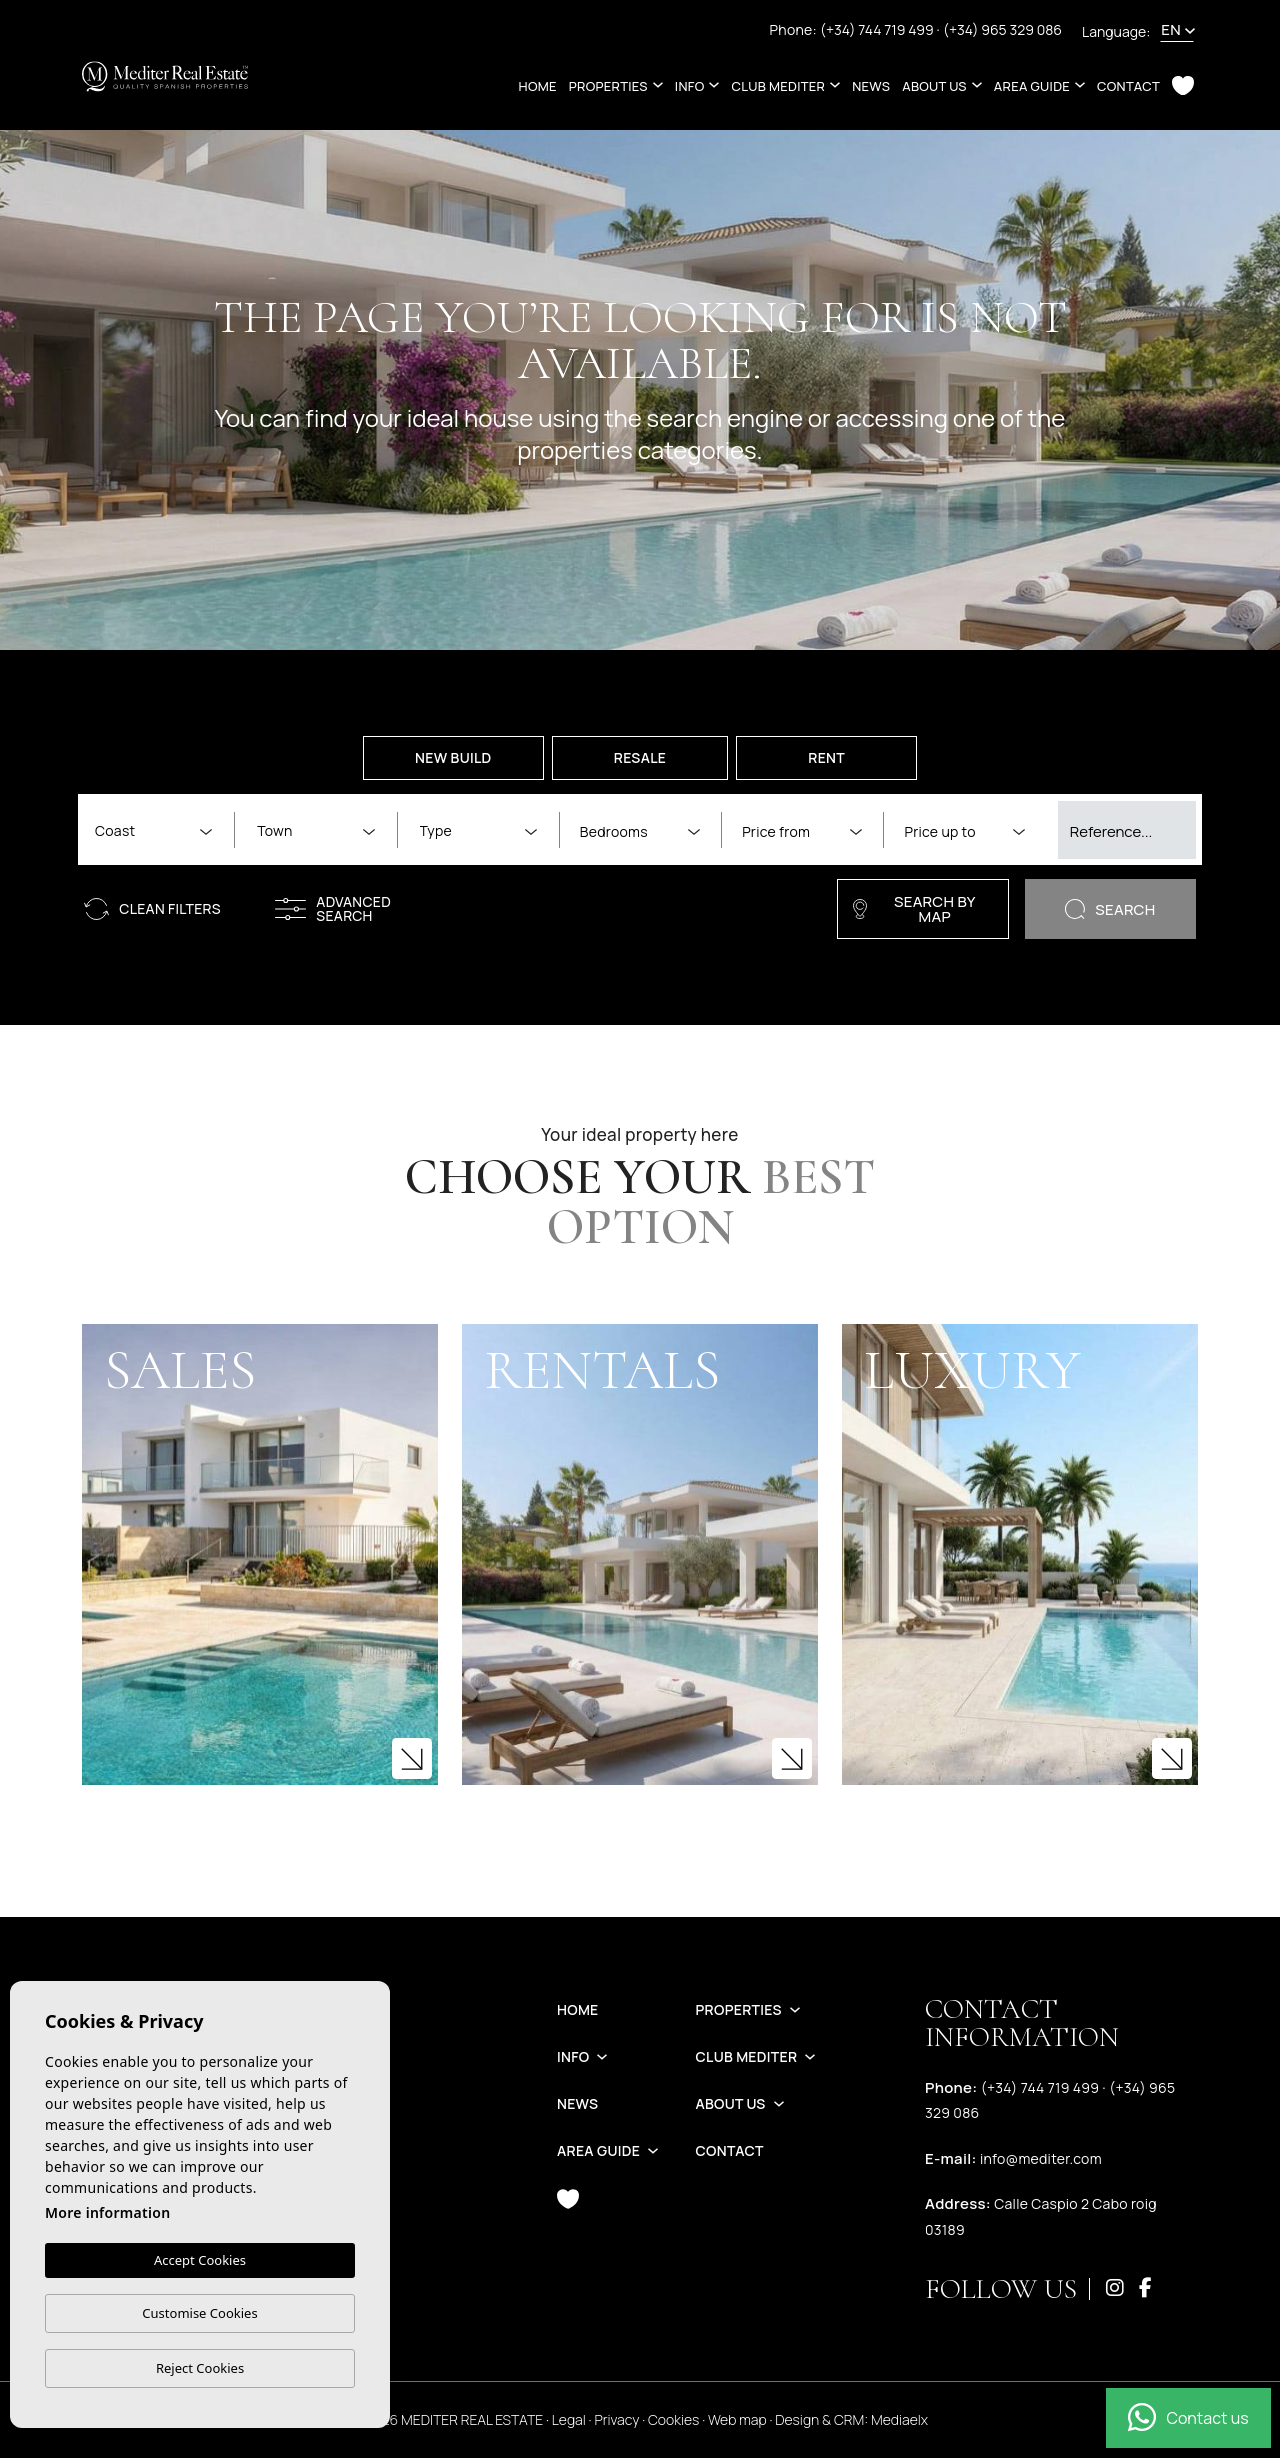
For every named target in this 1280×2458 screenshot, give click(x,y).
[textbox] (157, 830)
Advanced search (333, 908)
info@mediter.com (1041, 2158)
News (871, 86)
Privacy (616, 2419)
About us (934, 86)
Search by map (914, 909)
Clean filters (152, 909)
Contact (1128, 86)
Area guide (1032, 86)
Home (538, 86)
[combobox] (153, 829)
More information (107, 2212)
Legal (569, 2419)
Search (1110, 909)
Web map (737, 2419)
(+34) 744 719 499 (878, 29)
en (1171, 29)
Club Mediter (778, 86)
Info (690, 86)
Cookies (673, 2419)
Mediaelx (899, 2419)
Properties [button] (608, 86)
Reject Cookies (200, 2368)
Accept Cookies (200, 2260)
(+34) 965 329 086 (1002, 29)
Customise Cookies (199, 2313)
